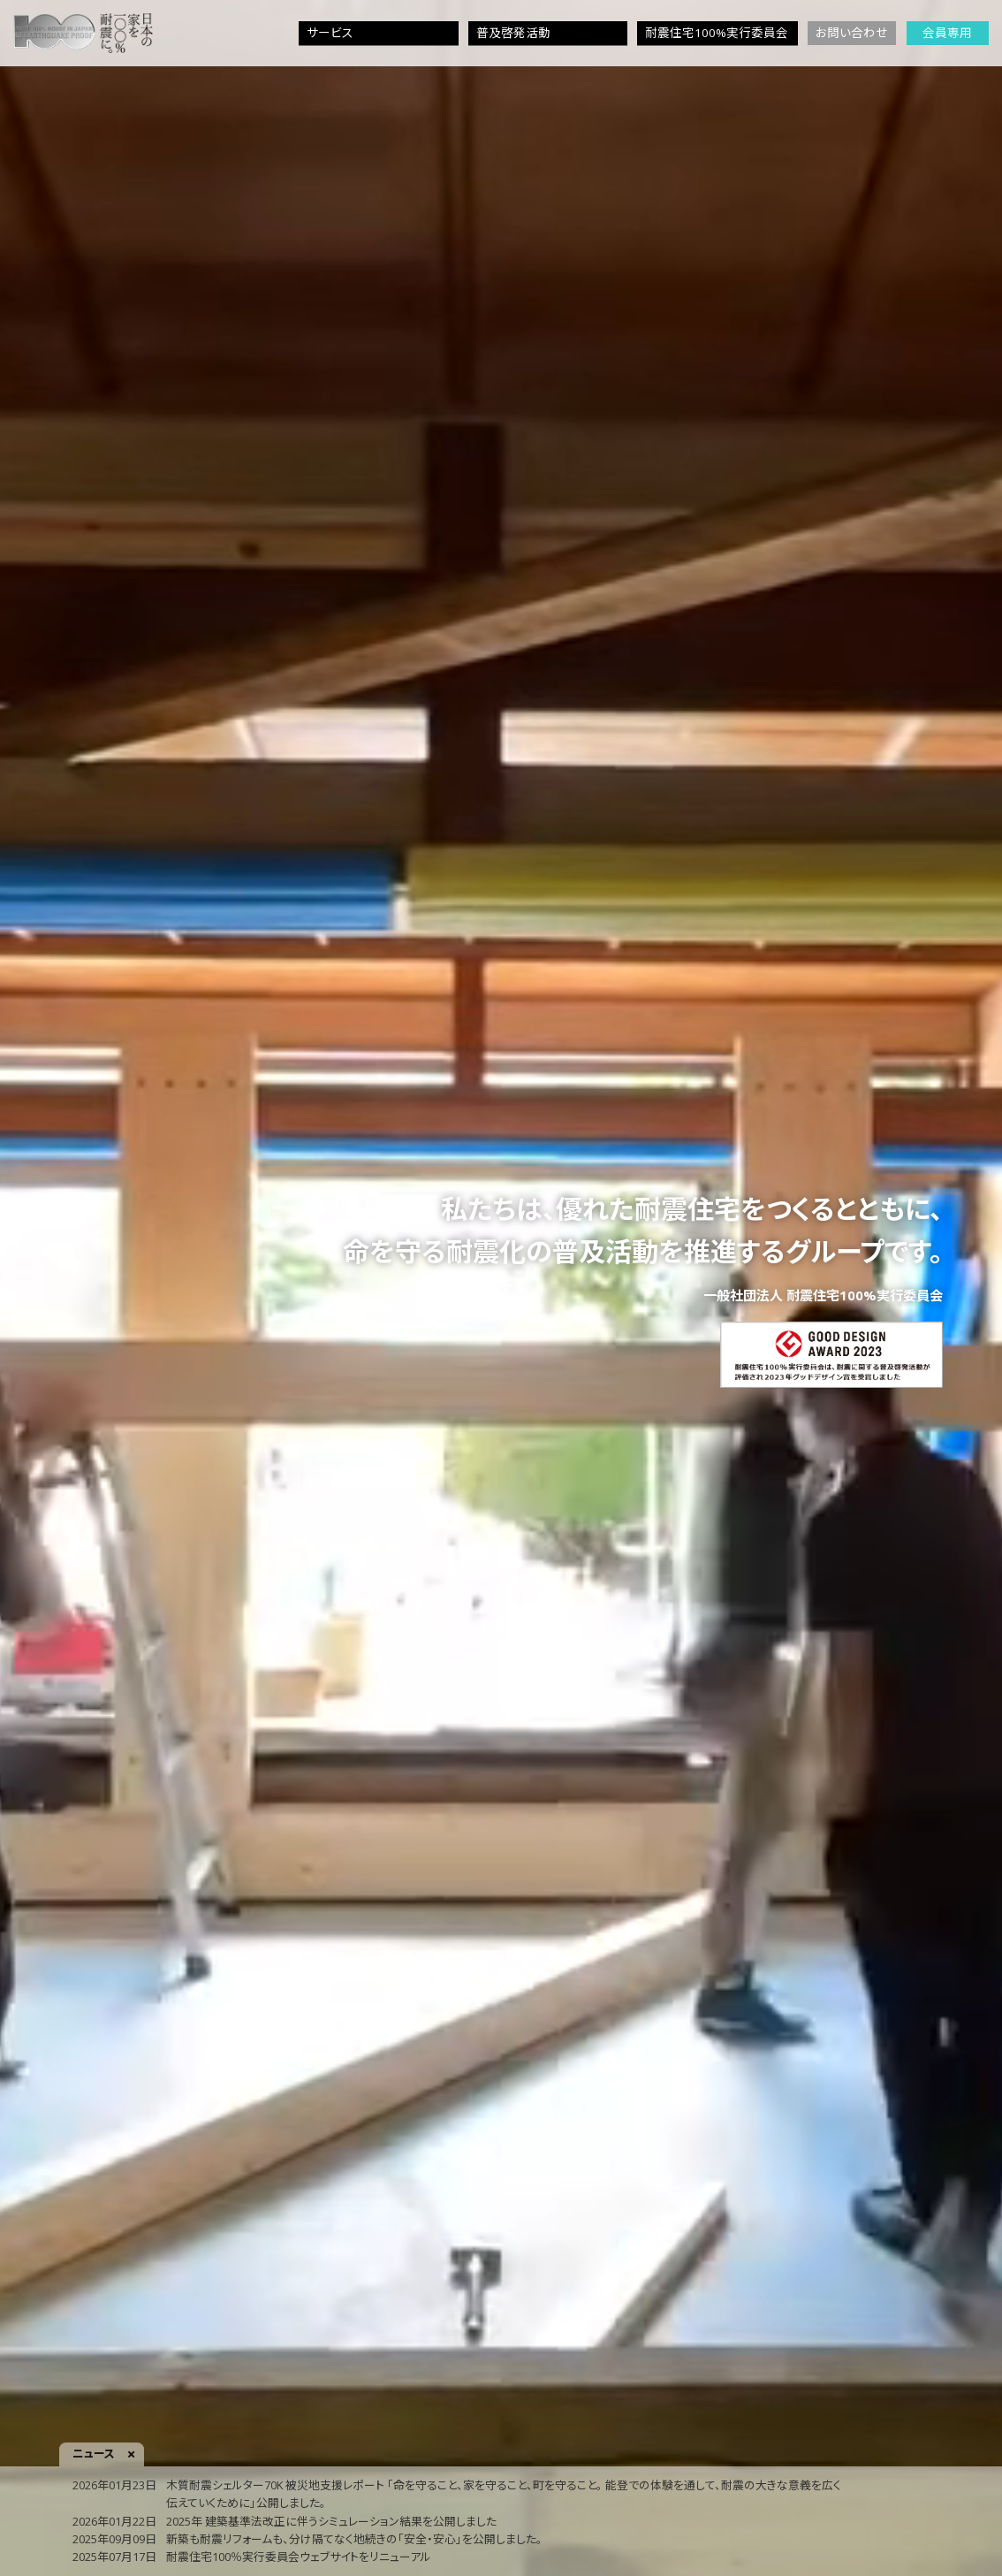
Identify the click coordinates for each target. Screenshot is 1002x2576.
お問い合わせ (852, 33)
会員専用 (947, 33)
